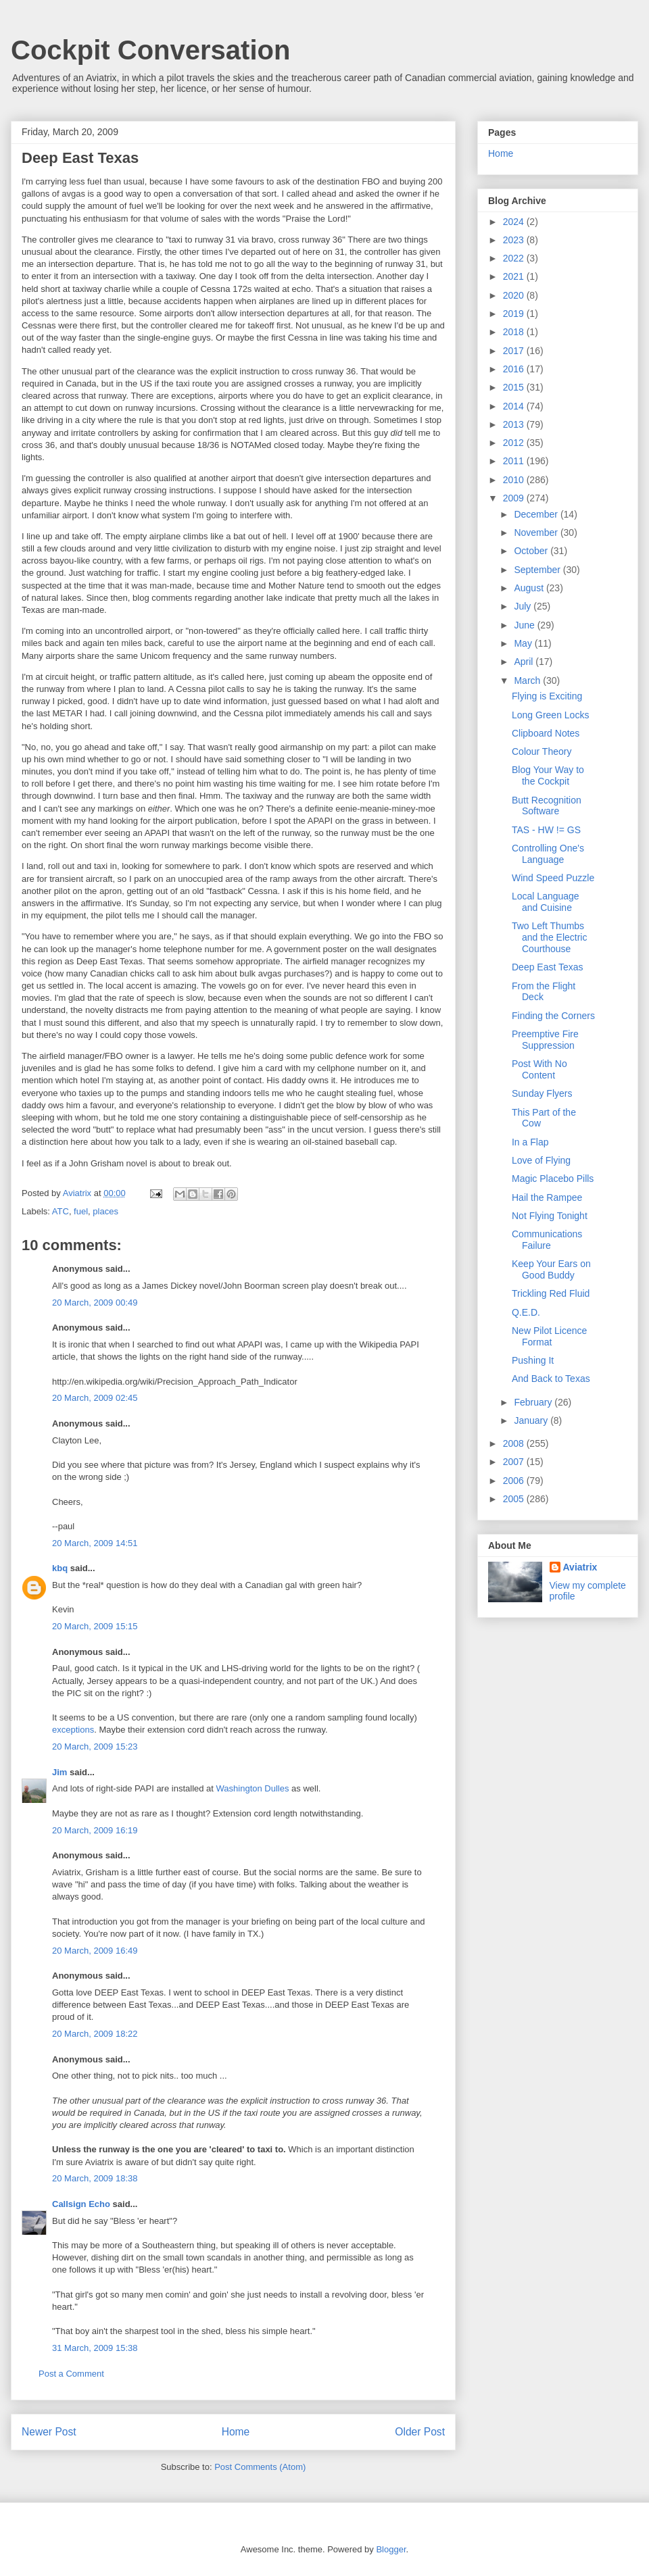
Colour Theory (541, 751)
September (538, 569)
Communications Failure (547, 1240)
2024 (515, 221)
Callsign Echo (81, 2204)
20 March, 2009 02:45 (94, 1398)
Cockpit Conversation (150, 50)
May (524, 643)
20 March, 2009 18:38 (94, 2178)
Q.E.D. (526, 1312)
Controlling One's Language (548, 854)
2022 (515, 258)
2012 (515, 442)
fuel (81, 1211)
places (105, 1211)
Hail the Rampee (547, 1197)
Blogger (391, 2549)
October (532, 550)
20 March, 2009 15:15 (94, 1626)
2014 (515, 406)
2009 (515, 498)
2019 (515, 313)
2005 (515, 1498)
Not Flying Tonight (549, 1215)
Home (236, 2431)
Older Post (420, 2431)
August (530, 588)
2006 (515, 1480)
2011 (515, 460)
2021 (515, 276)
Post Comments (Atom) (260, 2467)
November (537, 532)
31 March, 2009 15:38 (94, 2348)
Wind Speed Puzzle (553, 877)
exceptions (73, 1730)
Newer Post (49, 2431)
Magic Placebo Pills (553, 1178)
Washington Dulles (252, 1788)
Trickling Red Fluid (551, 1293)
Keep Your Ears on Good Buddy (551, 1269)
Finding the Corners (553, 1015)
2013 (515, 424)
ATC (60, 1211)
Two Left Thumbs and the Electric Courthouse (549, 937)
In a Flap (530, 1142)
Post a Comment (71, 2374)
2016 (515, 369)
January (532, 1420)
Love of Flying (541, 1160)
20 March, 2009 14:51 (94, 1543)
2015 (515, 387)
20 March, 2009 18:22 (94, 2034)
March (528, 680)
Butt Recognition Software (546, 806)
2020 (515, 295)
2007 (515, 1461)
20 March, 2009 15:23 (94, 1746)
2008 (515, 1443)
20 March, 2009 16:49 (94, 1951)
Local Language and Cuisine (545, 902)
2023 (515, 239)
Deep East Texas (547, 967)
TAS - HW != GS (546, 829)
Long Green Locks (550, 715)
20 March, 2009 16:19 (94, 1830)
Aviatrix (580, 1567)
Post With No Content (539, 1069)
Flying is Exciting (547, 696)
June (525, 625)
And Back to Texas (551, 1378)
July (523, 606)
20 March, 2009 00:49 (94, 1302)
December (537, 514)
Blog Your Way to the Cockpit (548, 775)
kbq (60, 1568)
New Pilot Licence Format (549, 1336)
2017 (515, 350)
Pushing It (533, 1360)
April (524, 661)
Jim (59, 1772)
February (534, 1402)
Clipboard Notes (545, 733)
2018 (515, 331)
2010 (515, 479)
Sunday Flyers (542, 1093)
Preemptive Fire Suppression (545, 1040)
